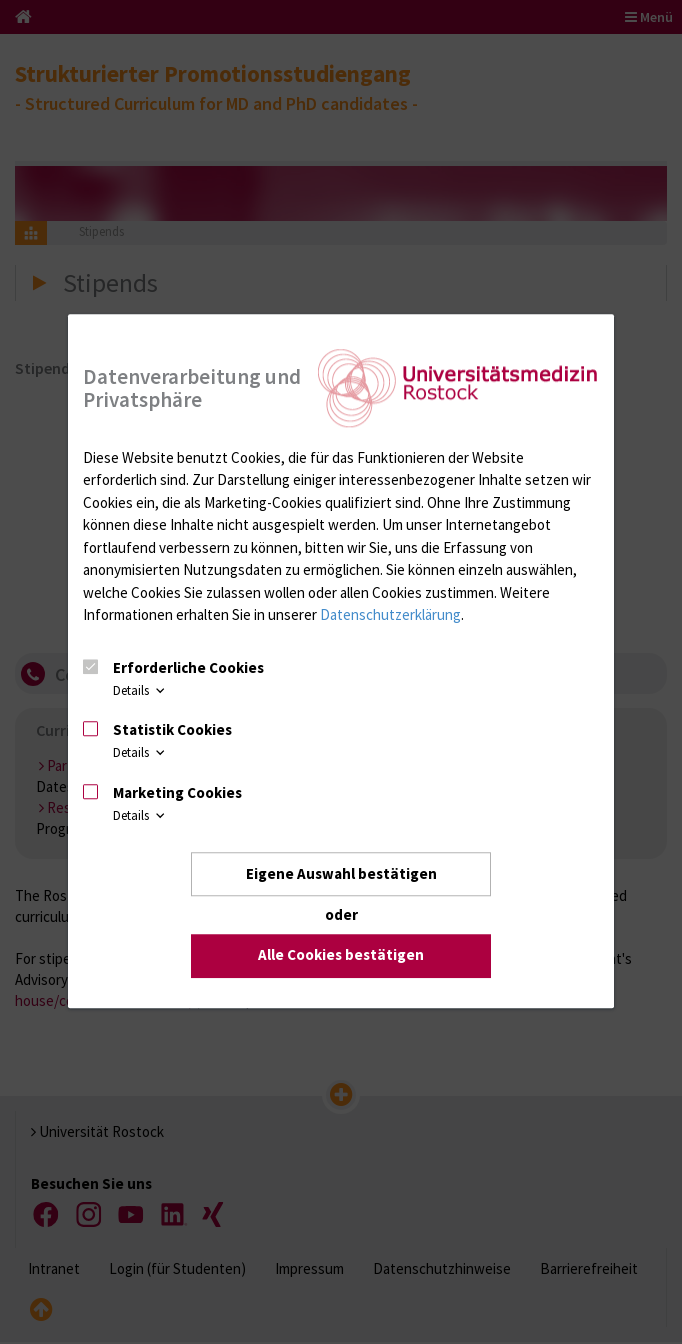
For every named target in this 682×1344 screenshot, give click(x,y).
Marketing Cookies (177, 792)
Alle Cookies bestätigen (341, 955)
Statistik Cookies (172, 730)
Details (140, 689)
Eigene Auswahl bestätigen (341, 873)
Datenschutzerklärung (390, 615)
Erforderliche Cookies (188, 667)
